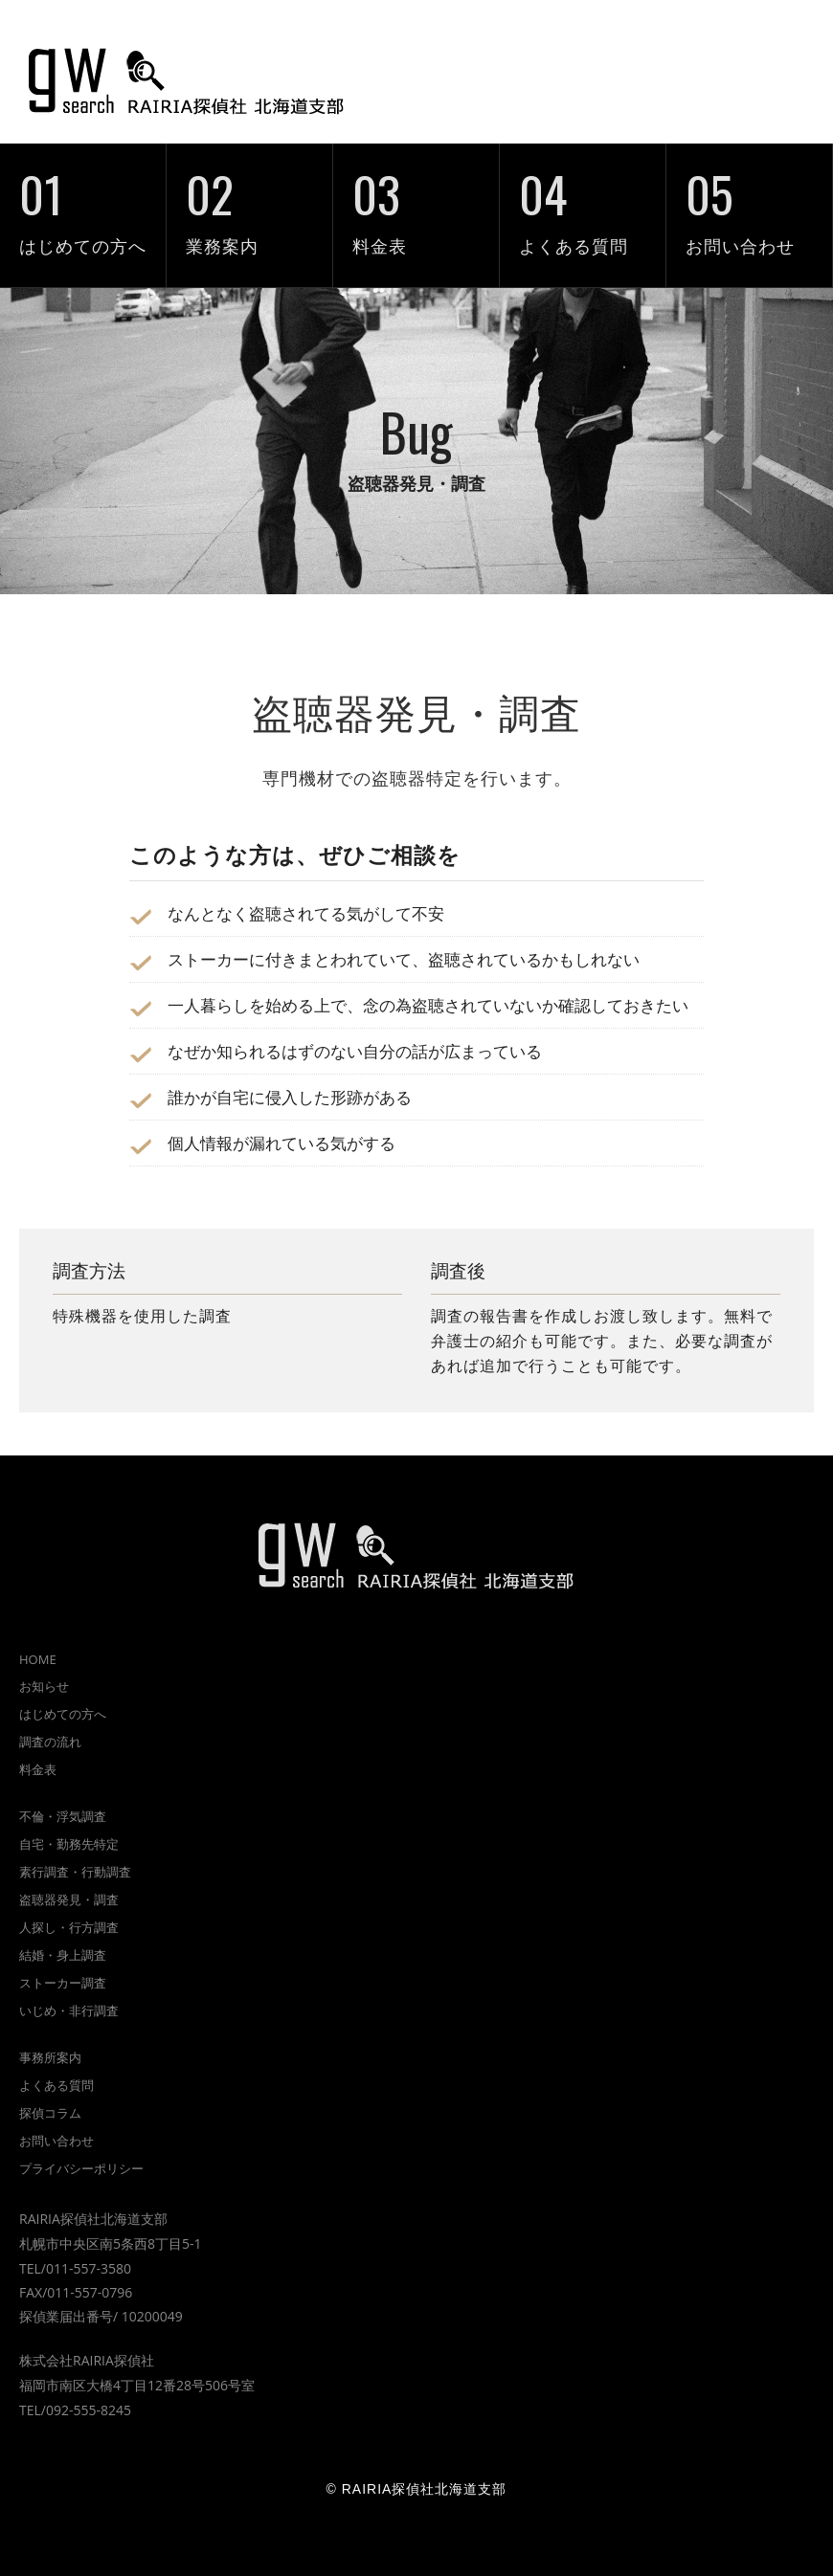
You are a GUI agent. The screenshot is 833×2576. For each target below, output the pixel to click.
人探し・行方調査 (69, 1927)
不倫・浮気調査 (62, 1816)
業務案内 (249, 200)
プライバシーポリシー (81, 2168)
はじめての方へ (82, 200)
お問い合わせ (749, 200)
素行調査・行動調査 (75, 1871)
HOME (37, 1659)
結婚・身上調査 (62, 1955)
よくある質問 (582, 200)
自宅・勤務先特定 (69, 1844)
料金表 (416, 200)
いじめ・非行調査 (69, 2010)
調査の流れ (50, 1741)
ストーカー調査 (62, 1982)
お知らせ (44, 1686)
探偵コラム (50, 2112)
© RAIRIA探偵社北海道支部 (416, 2489)
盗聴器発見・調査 (69, 1899)
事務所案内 (50, 2057)
